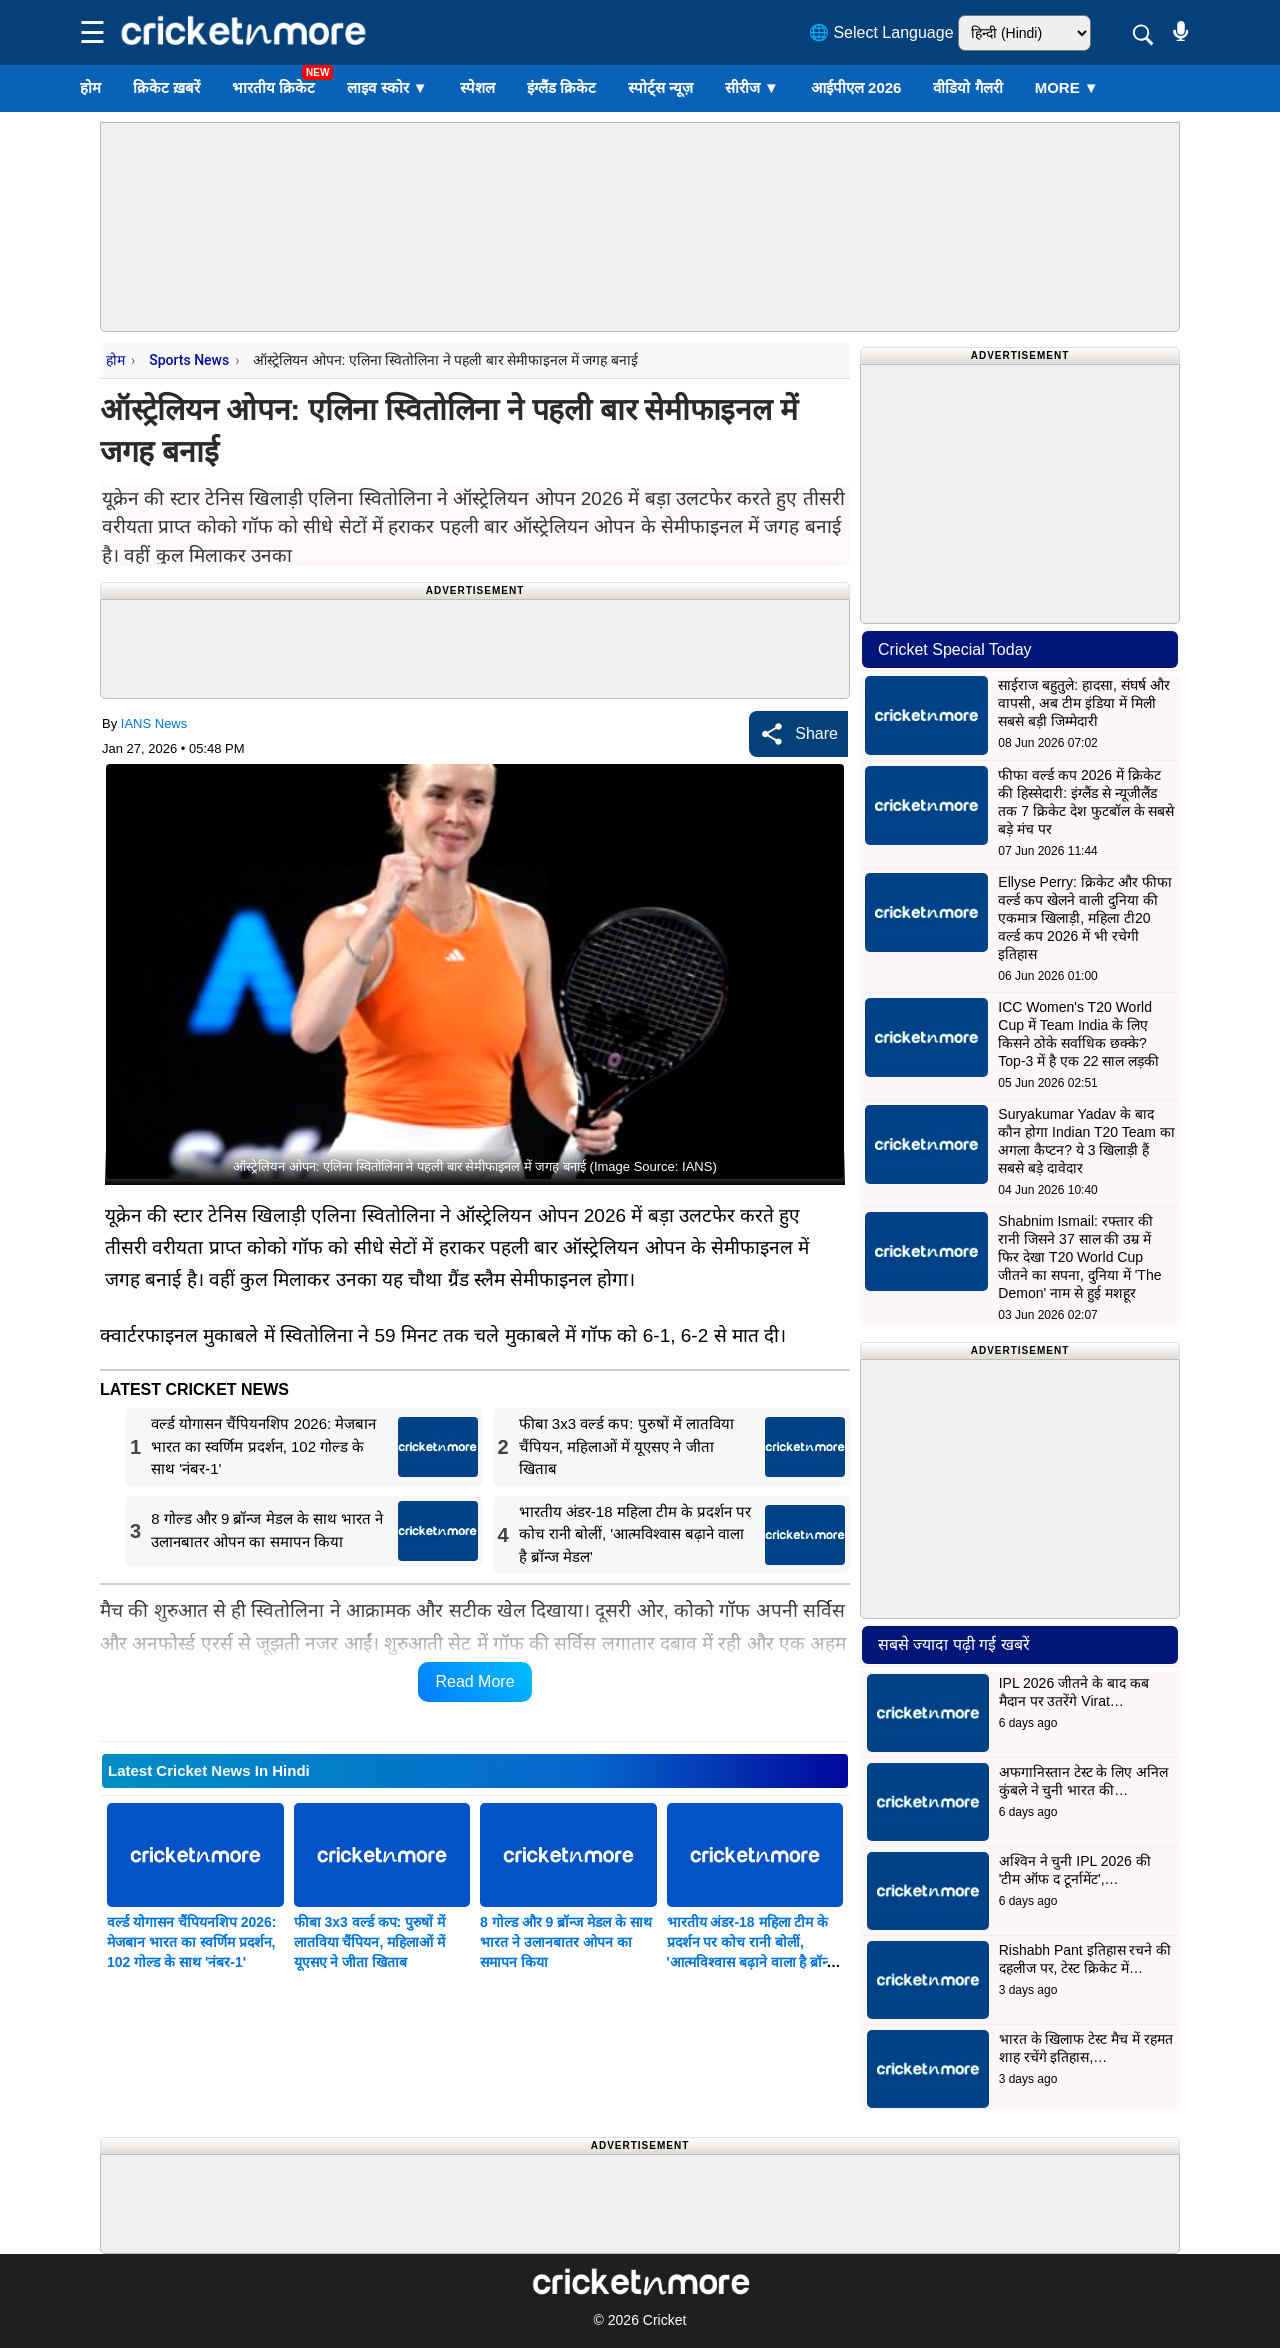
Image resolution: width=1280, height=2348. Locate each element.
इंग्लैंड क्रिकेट (561, 87)
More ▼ (1067, 87)
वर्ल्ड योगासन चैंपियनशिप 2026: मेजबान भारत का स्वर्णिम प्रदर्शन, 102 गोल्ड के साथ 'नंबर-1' (191, 1942)
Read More (474, 1681)
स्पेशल (477, 87)
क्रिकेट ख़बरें (166, 87)
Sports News (189, 360)
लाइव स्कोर (387, 87)
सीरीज (752, 87)
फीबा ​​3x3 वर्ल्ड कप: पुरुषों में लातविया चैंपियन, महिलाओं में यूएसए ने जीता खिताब (370, 1942)
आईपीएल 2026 (856, 87)
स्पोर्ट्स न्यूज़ (660, 87)
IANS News (154, 723)
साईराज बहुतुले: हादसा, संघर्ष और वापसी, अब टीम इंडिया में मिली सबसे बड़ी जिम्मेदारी (1083, 703)
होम (90, 87)
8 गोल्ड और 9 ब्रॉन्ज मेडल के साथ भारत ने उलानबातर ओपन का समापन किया (566, 1942)
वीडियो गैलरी (967, 87)
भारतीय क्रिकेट (273, 87)
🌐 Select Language (881, 32)
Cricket (665, 2320)
